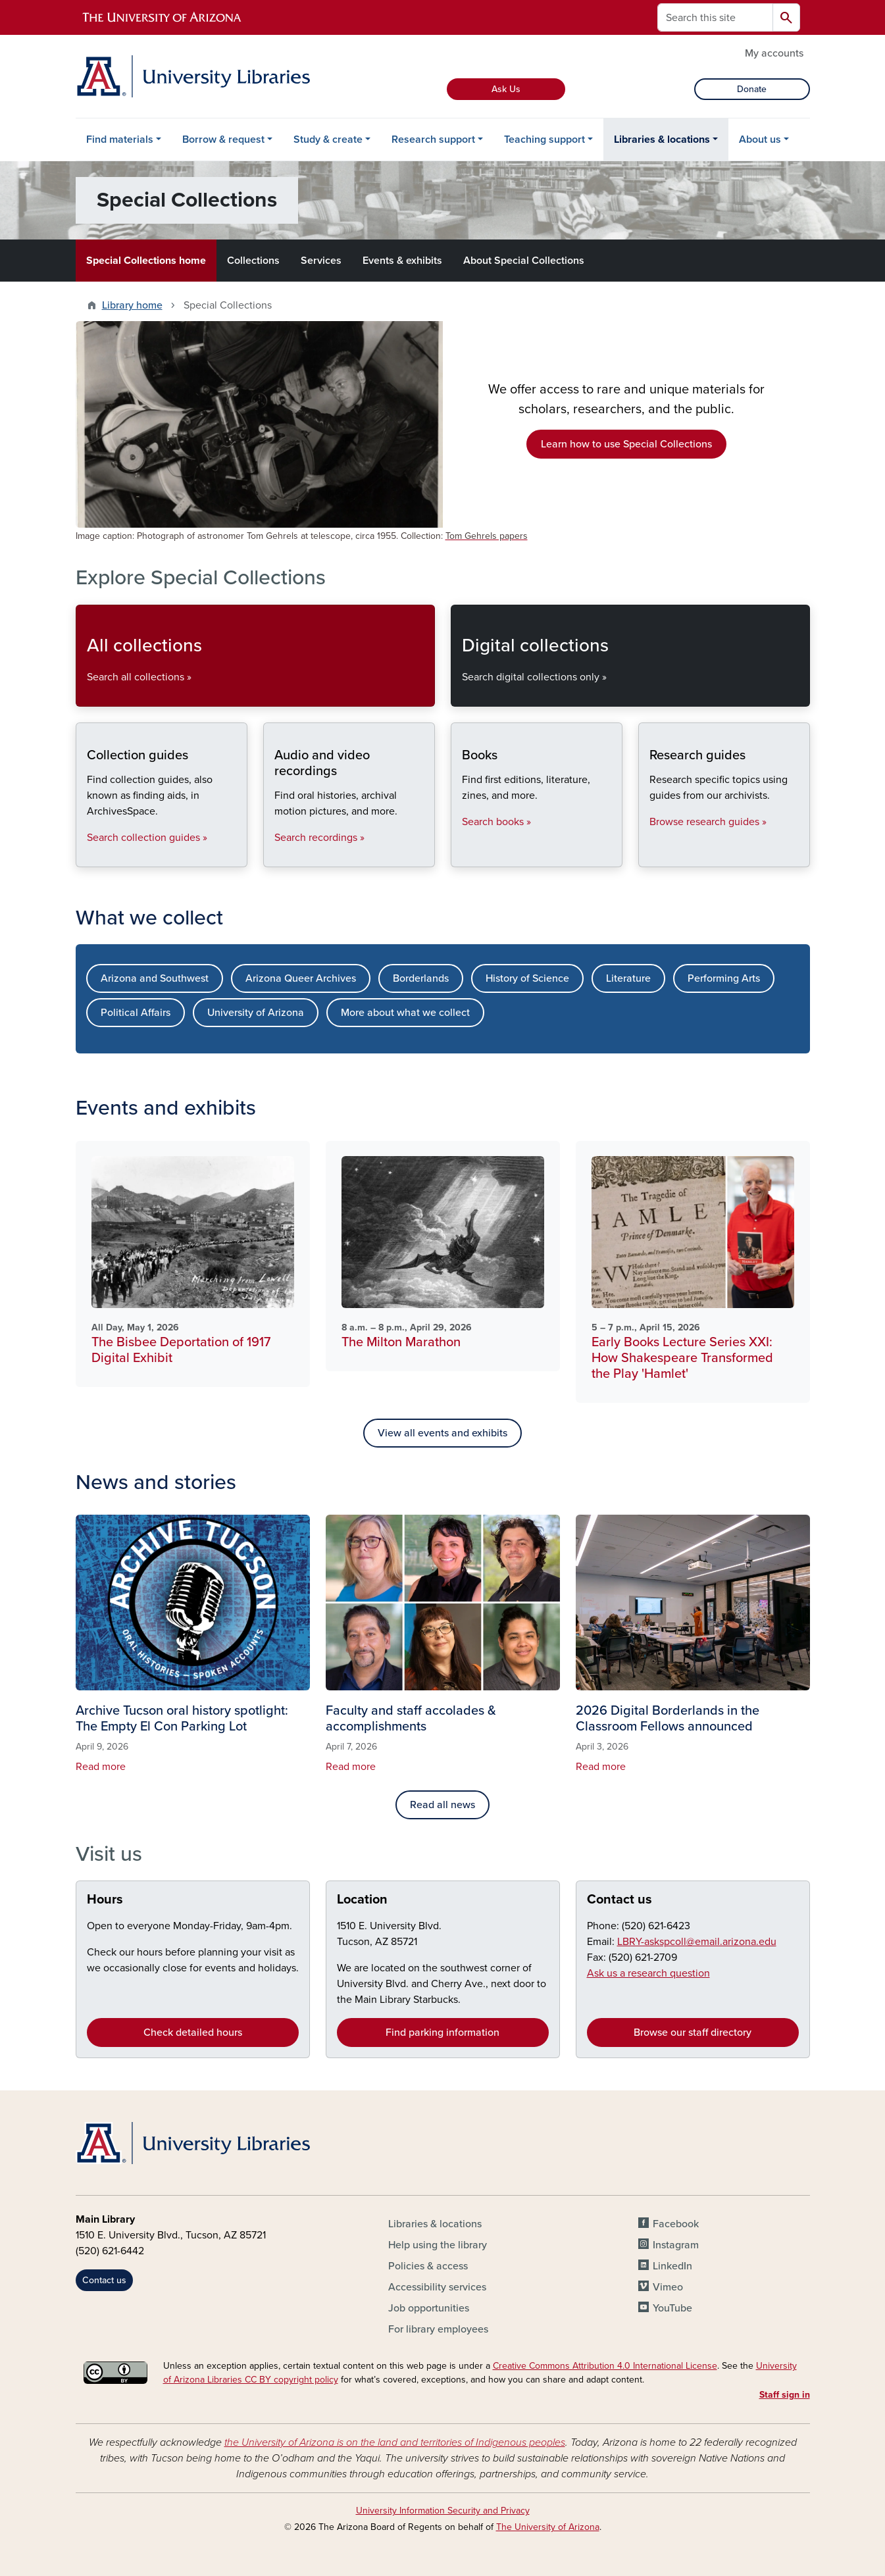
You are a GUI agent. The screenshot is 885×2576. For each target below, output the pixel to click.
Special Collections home (146, 260)
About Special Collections (523, 260)
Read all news (442, 1804)
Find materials (119, 139)
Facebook (676, 2224)
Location (362, 1899)
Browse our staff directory (692, 2032)
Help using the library (437, 2245)
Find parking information (442, 2032)
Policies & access (428, 2266)
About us (760, 139)
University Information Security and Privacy (443, 2510)
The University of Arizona (547, 2527)
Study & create (328, 139)
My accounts (774, 53)
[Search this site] (715, 17)
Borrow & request (223, 139)
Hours (105, 1899)
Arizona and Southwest (155, 978)
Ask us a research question (648, 1973)
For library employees (438, 2329)
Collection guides (86, 855)
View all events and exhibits (442, 1433)
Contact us (619, 1899)
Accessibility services (437, 2287)
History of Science (527, 978)
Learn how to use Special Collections (626, 444)
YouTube (672, 2308)
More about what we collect (405, 1012)
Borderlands (421, 978)
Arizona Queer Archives (300, 978)
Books (461, 855)
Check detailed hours (192, 2032)
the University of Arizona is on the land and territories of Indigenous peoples (394, 2442)
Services (321, 260)
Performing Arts (724, 978)
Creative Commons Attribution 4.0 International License (605, 2365)
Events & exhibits (402, 260)
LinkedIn (672, 2266)
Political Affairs (135, 1012)
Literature (628, 978)
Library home (132, 305)
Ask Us (506, 89)
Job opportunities (428, 2308)
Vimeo (668, 2287)
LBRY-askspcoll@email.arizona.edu (696, 1941)
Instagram (676, 2245)
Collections (253, 260)
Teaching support (544, 139)
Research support (433, 139)
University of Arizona (255, 1012)
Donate (752, 89)
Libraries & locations (662, 139)
